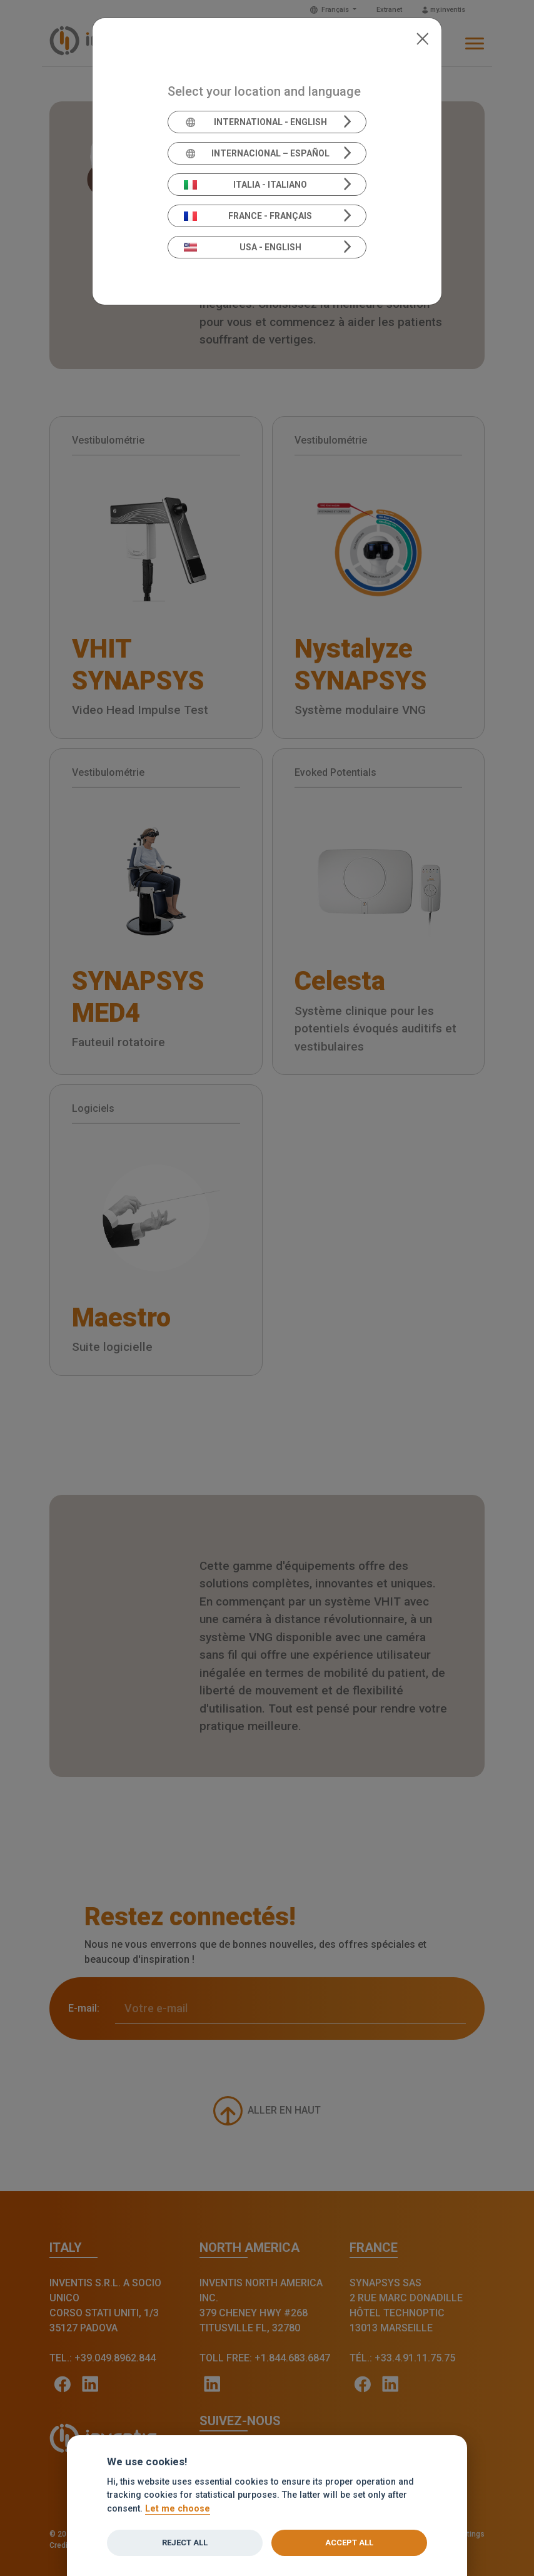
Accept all (349, 2542)
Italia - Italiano (246, 185)
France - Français (248, 216)
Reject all (185, 2542)
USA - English (242, 247)
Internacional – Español (257, 153)
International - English (255, 122)
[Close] (422, 38)
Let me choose (177, 2508)
